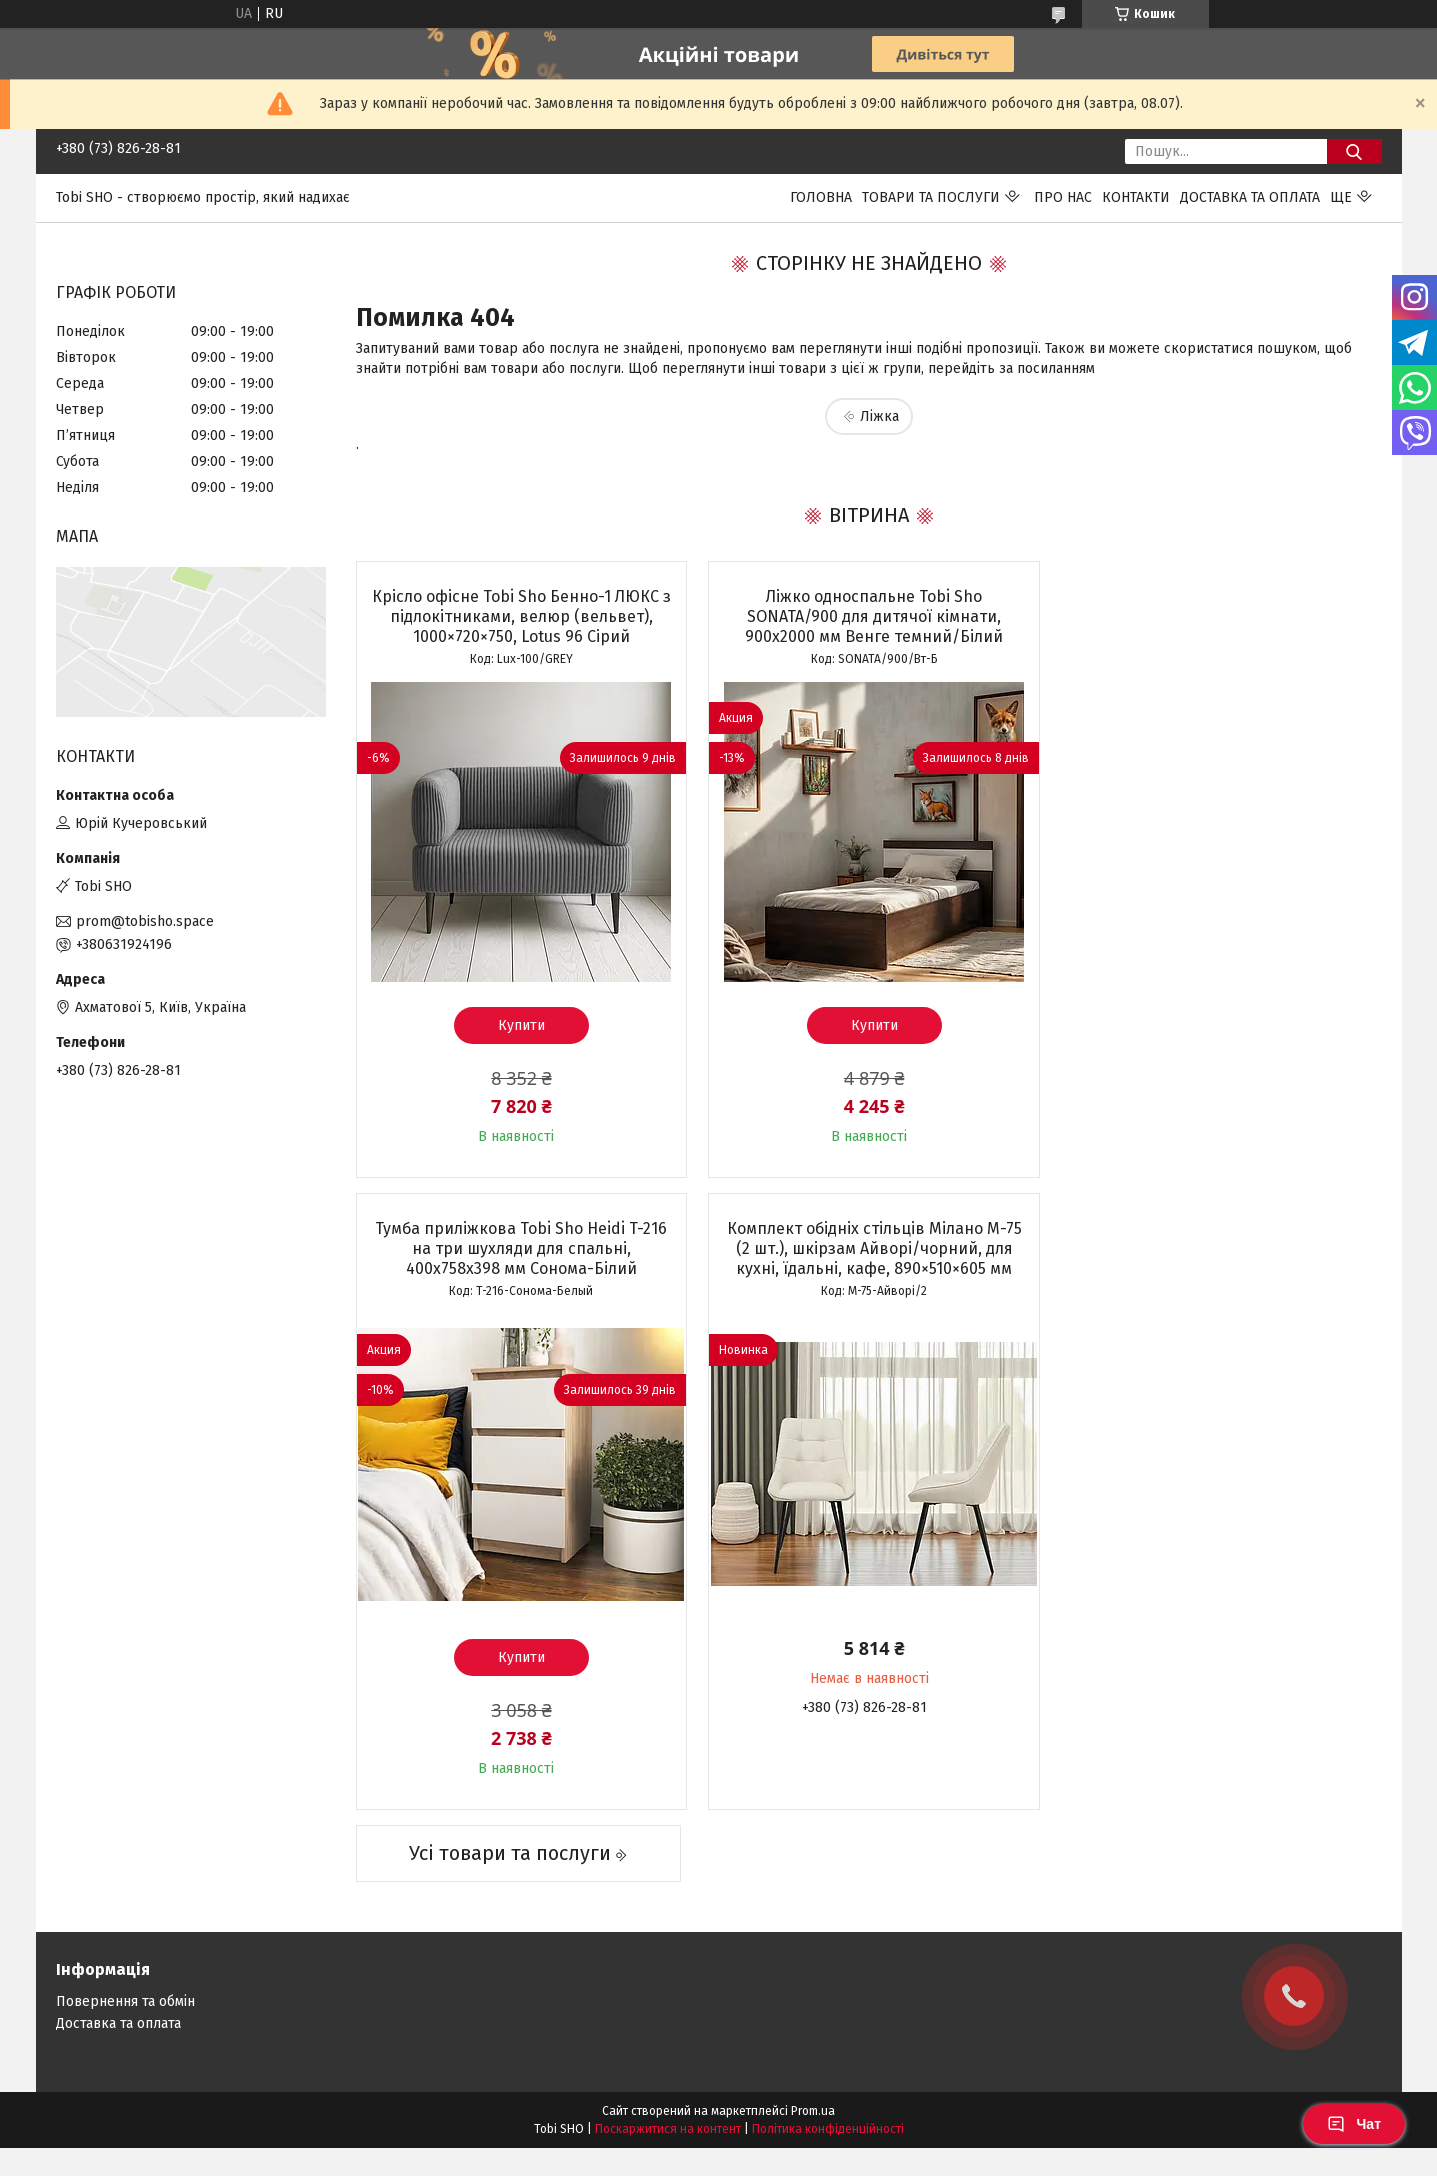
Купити (519, 1025)
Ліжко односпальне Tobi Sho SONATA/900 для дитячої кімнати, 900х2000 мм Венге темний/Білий (868, 616)
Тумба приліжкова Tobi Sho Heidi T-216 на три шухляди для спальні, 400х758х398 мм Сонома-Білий (1216, 616)
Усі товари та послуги (508, 1781)
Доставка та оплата (1250, 197)
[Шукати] (1354, 151)
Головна (821, 197)
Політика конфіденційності (828, 2057)
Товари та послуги (931, 197)
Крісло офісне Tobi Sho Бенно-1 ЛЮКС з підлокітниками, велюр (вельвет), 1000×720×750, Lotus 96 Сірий (519, 616)
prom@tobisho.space (145, 921)
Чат (1354, 2124)
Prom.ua (813, 2039)
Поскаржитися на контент (668, 2057)
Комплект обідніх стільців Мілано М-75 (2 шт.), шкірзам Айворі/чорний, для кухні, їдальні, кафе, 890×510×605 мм (519, 1248)
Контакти (1136, 197)
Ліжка (879, 416)
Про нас (1063, 197)
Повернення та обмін (125, 1929)
